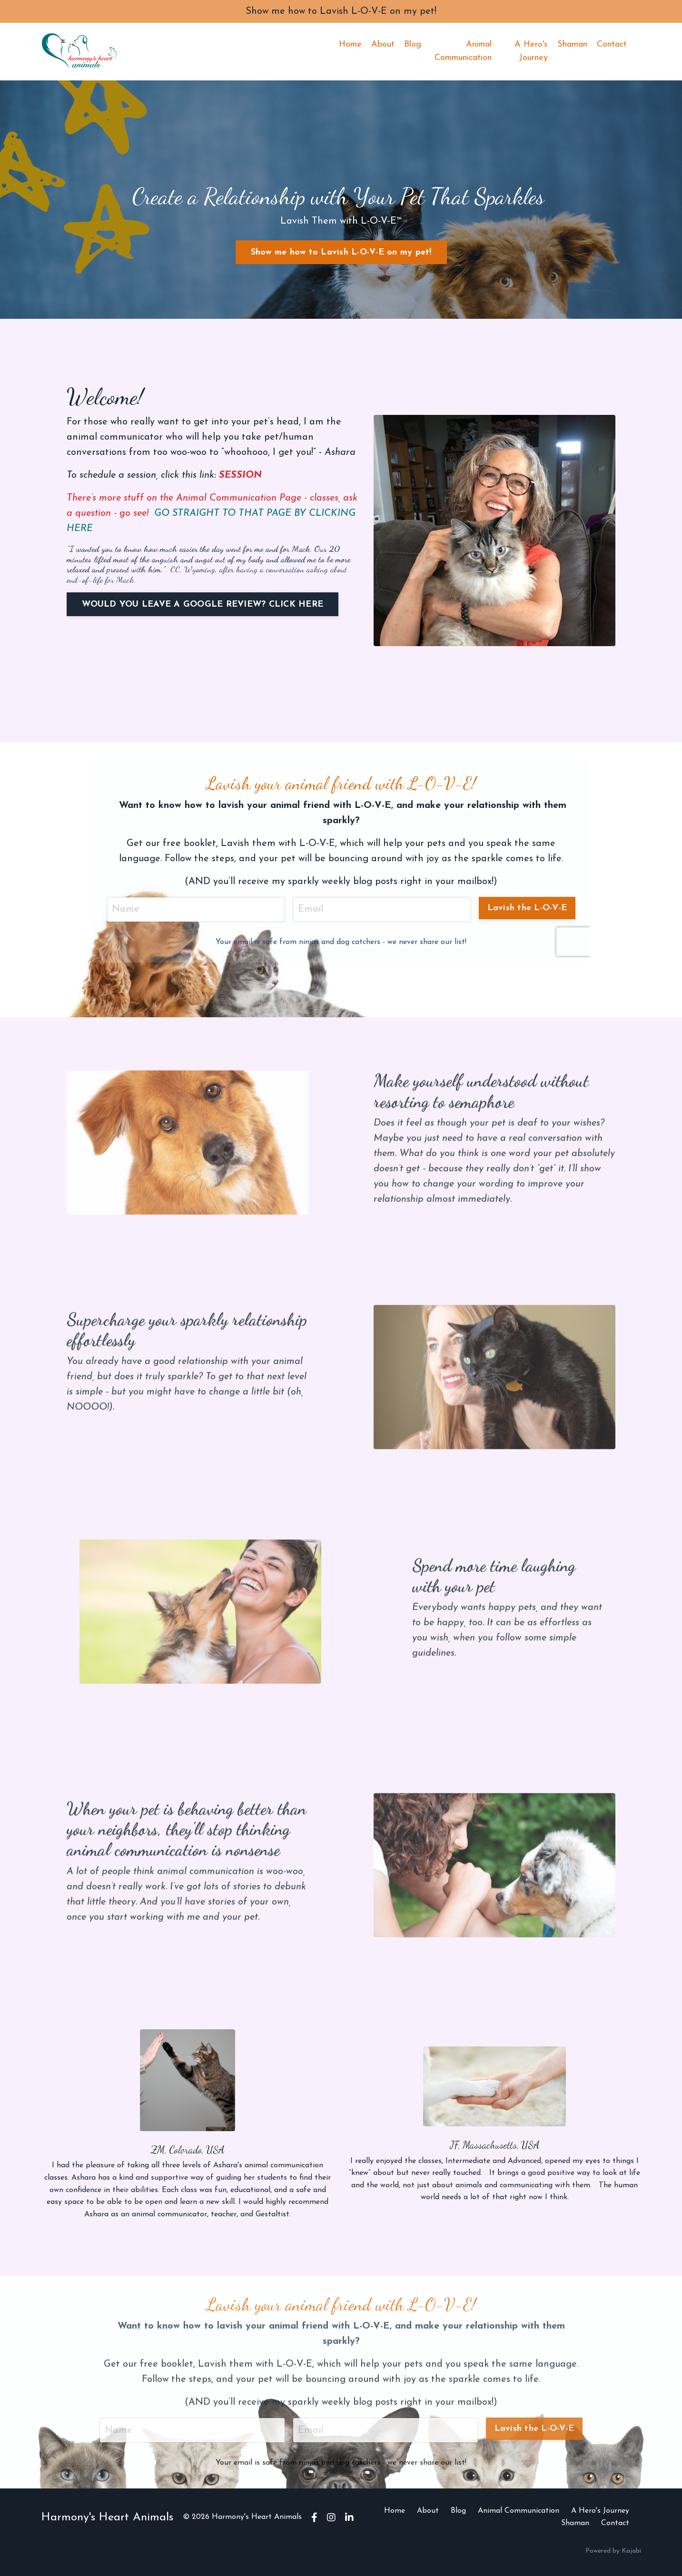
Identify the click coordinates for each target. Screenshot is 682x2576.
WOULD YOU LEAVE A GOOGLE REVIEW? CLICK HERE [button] (202, 604)
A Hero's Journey (531, 51)
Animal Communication (463, 51)
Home (350, 44)
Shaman (572, 44)
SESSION (240, 475)
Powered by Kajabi (613, 2551)
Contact (612, 44)
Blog (412, 44)
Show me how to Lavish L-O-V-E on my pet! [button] (341, 252)
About (383, 44)
